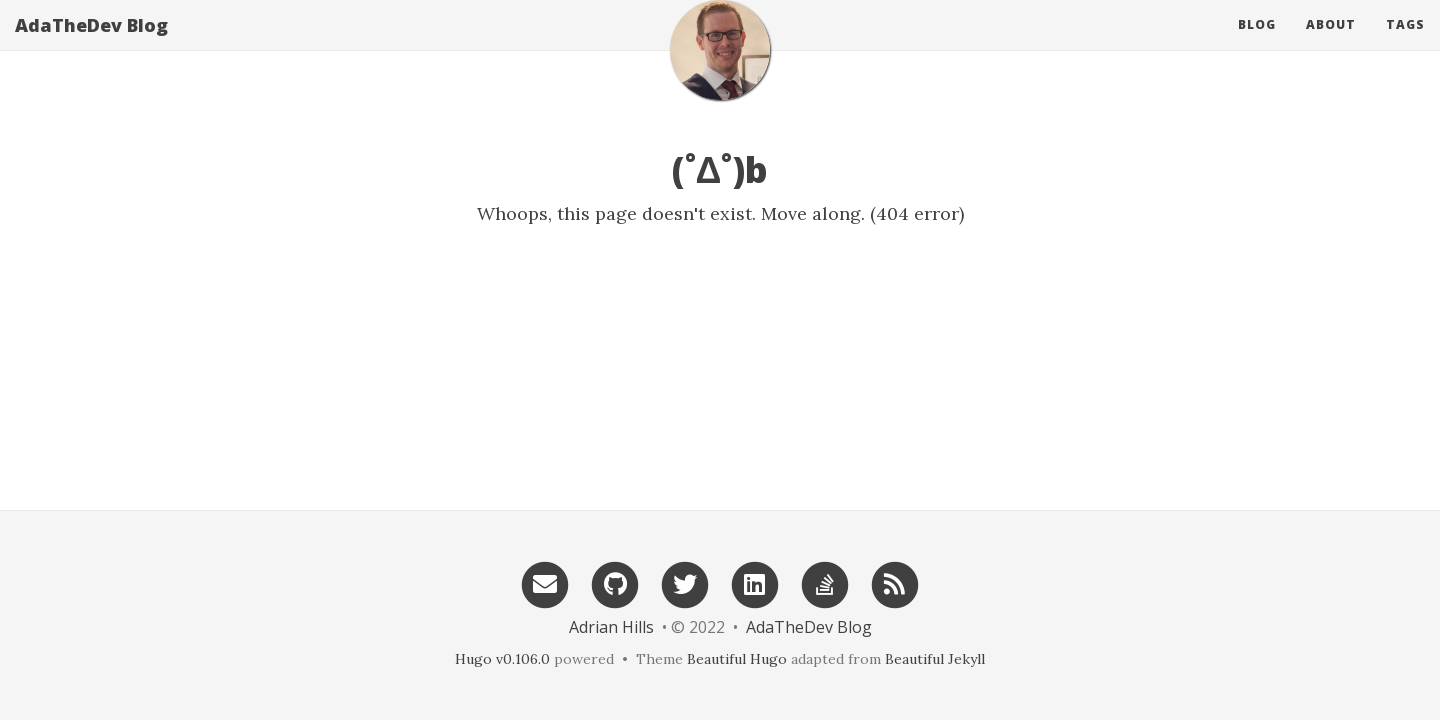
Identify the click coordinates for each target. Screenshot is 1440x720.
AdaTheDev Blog (91, 45)
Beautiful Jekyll (935, 659)
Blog (1257, 44)
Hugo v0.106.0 (502, 659)
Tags (1405, 44)
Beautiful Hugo (737, 659)
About (1331, 44)
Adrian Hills (611, 627)
